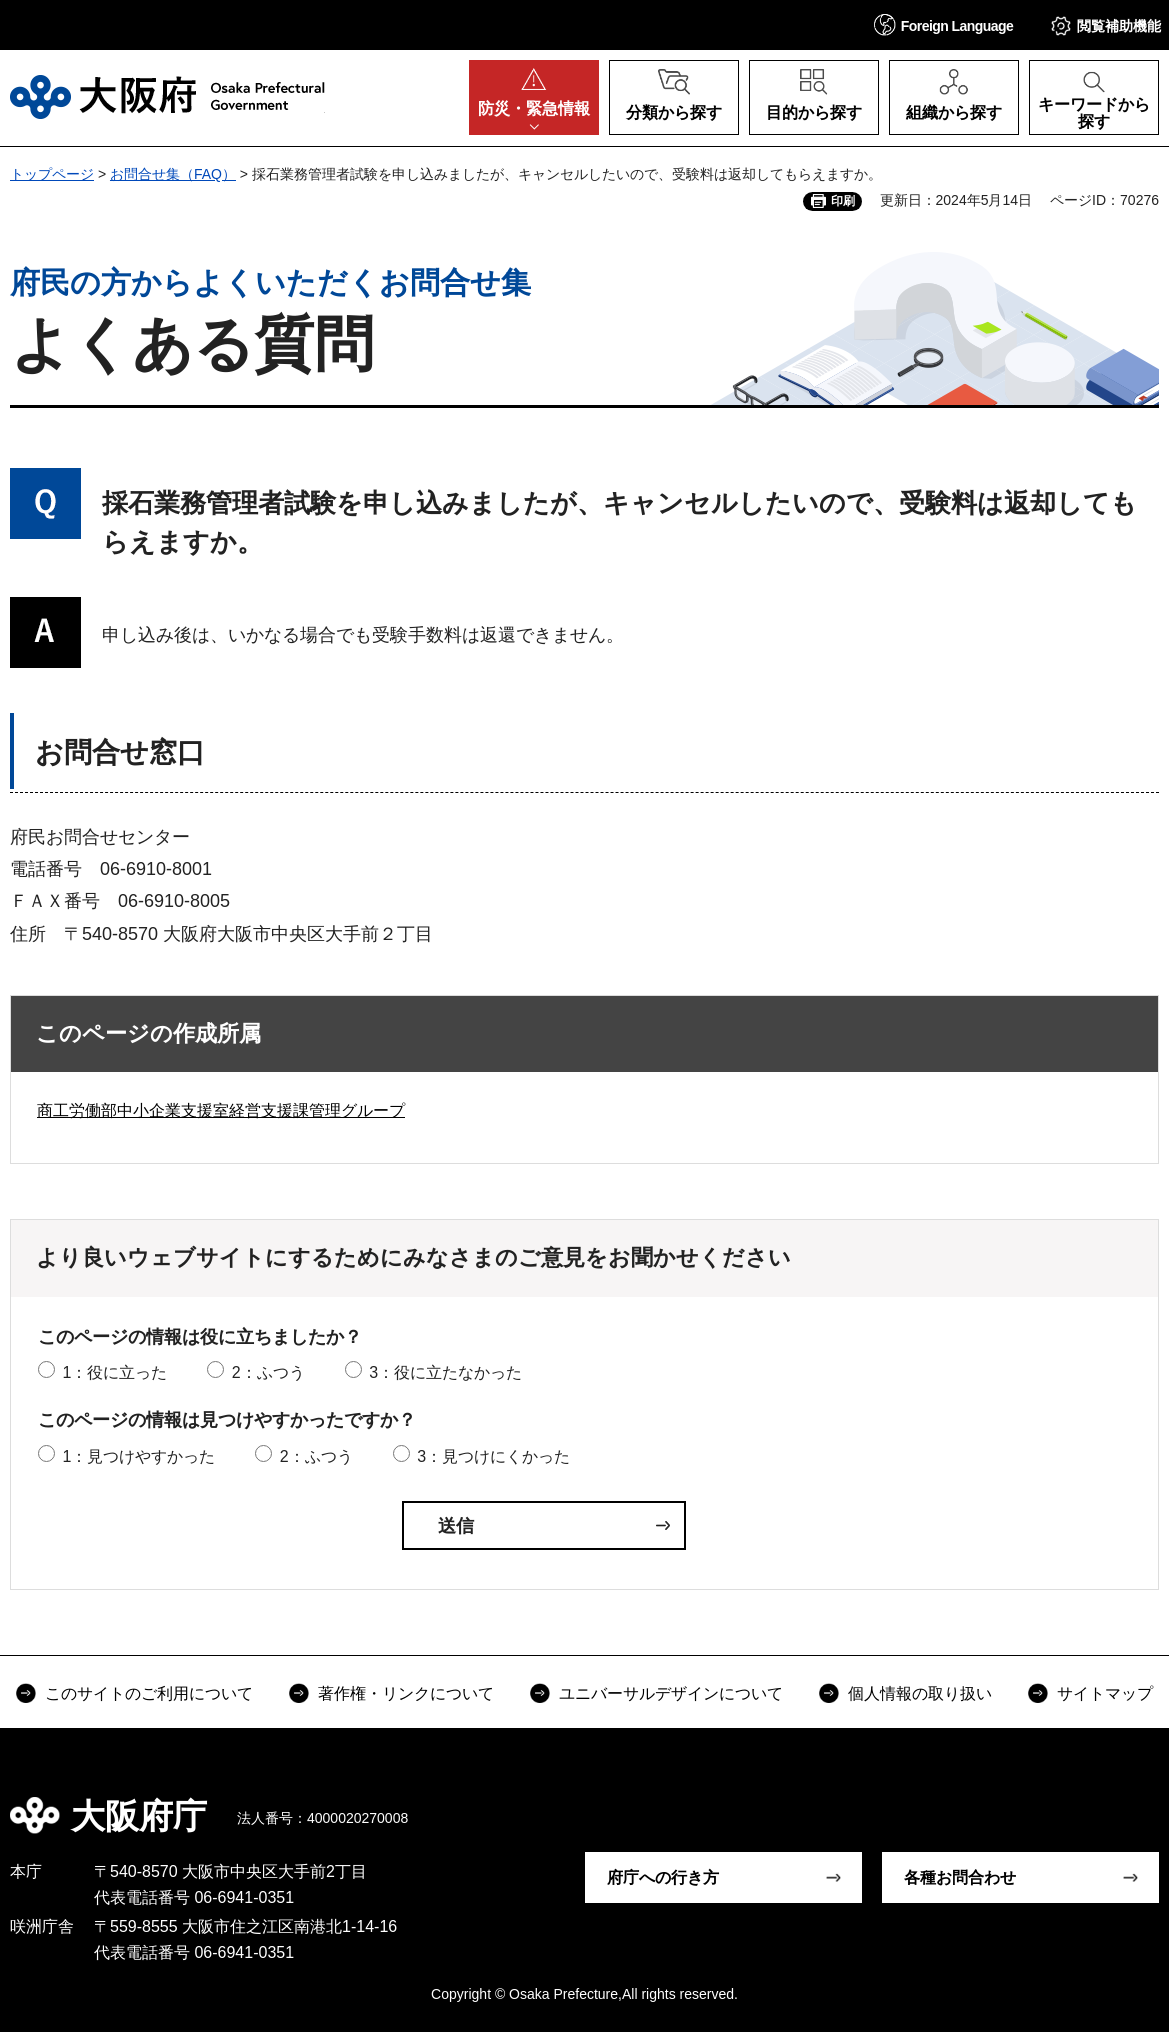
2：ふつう (268, 1372)
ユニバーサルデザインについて (671, 1693)
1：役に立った (114, 1372)
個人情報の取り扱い (920, 1693)
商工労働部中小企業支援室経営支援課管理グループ (221, 1110)
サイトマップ (1105, 1693)
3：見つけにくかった (493, 1456)
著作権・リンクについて (406, 1693)
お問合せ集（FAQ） (173, 174)
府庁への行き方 (663, 1877)
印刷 (843, 201)
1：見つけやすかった (138, 1456)
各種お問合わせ (960, 1877)
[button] (944, 24)
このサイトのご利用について (149, 1693)
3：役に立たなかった (445, 1372)
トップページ (52, 174)
